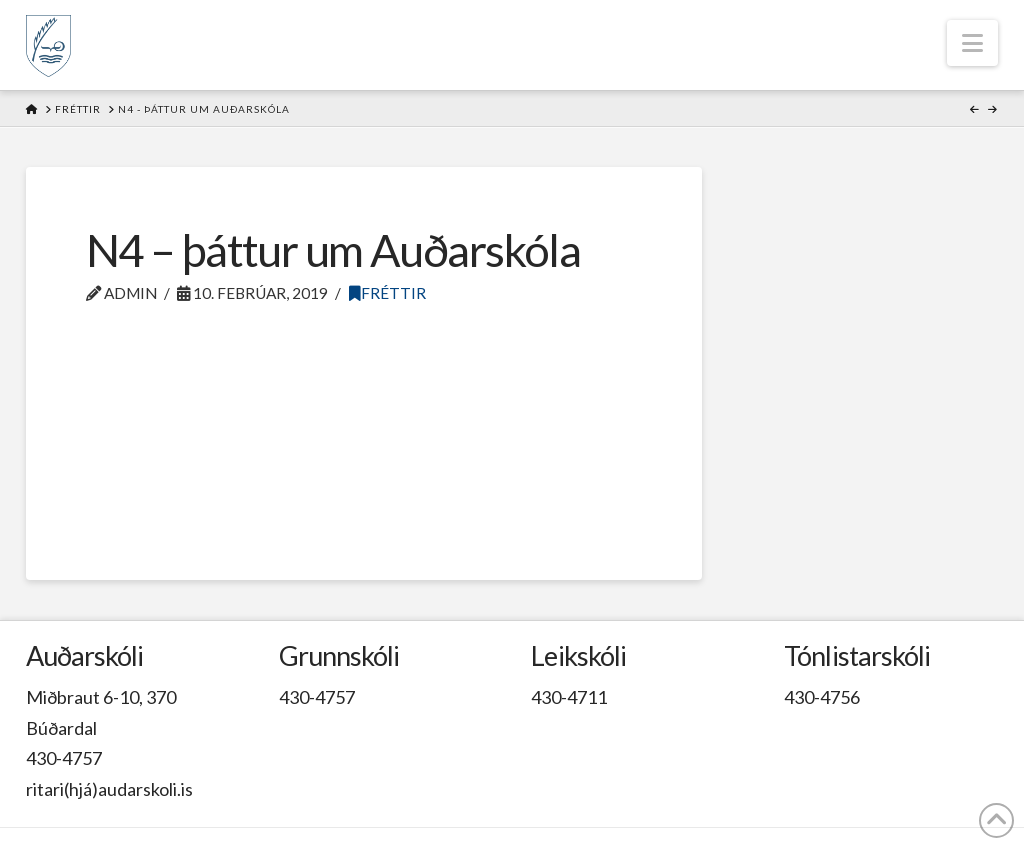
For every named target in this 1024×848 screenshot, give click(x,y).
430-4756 (822, 697)
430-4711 (569, 697)
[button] (972, 43)
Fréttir (387, 293)
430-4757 (64, 758)
